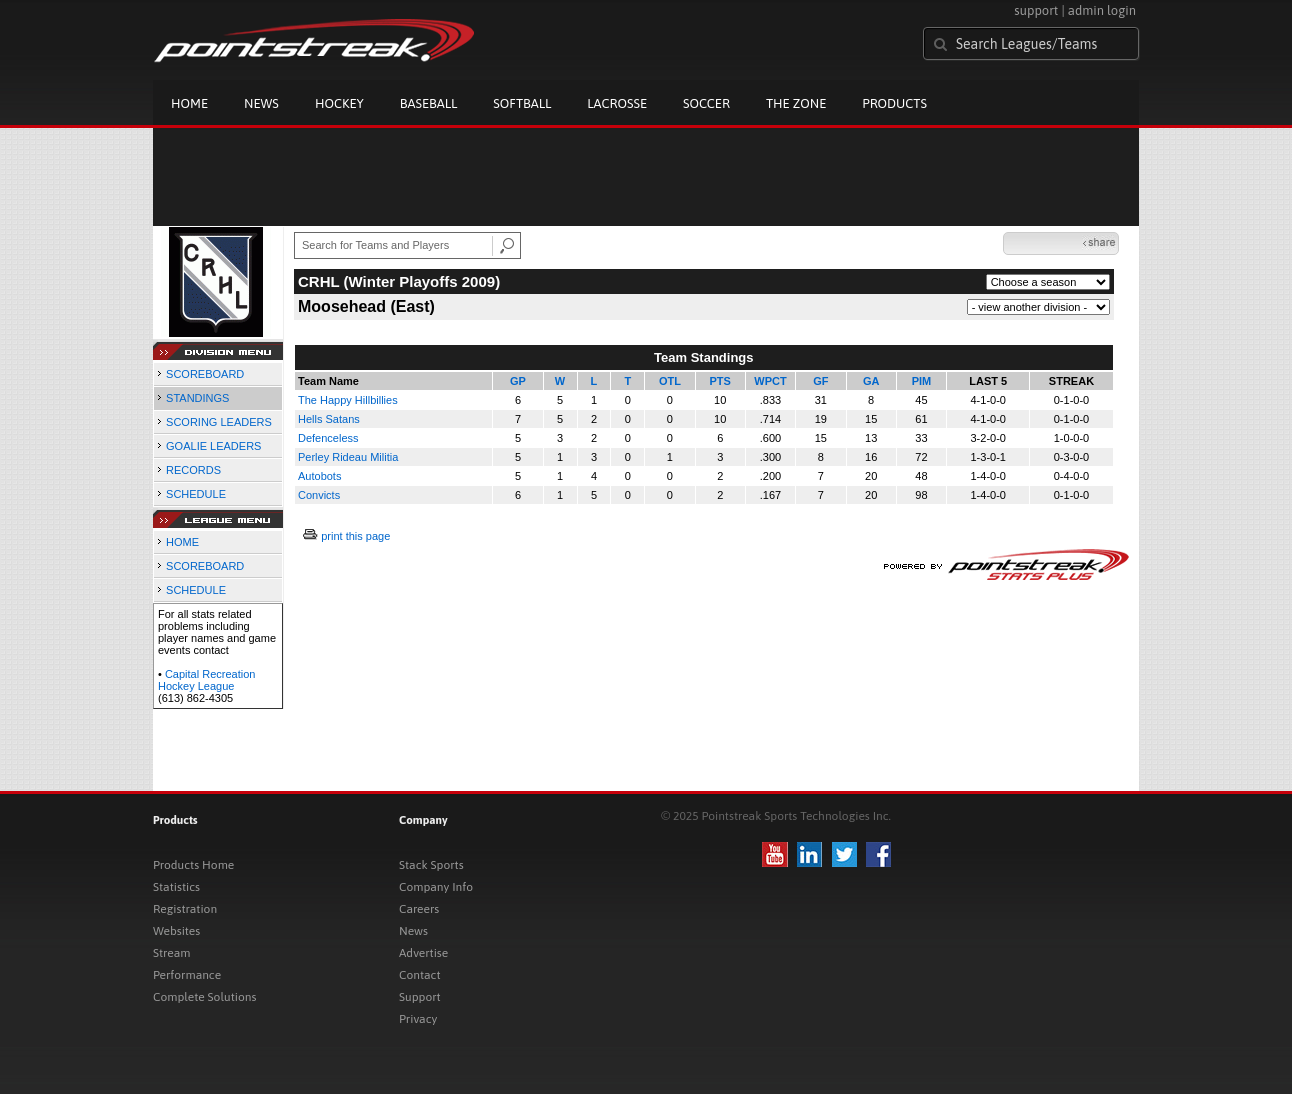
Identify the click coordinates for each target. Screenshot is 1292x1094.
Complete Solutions (204, 997)
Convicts (319, 495)
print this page (355, 536)
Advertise (423, 953)
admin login (1102, 10)
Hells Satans (329, 419)
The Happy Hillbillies (348, 400)
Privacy (418, 1019)
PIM (922, 381)
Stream (171, 953)
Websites (176, 931)
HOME (182, 542)
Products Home (193, 865)
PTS (720, 381)
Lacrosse (617, 103)
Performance (187, 975)
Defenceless (328, 438)
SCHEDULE (196, 494)
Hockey (339, 103)
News (261, 103)
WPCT (770, 381)
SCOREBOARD (205, 374)
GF (820, 381)
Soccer (706, 103)
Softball (522, 103)
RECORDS (193, 470)
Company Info (436, 887)
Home (189, 103)
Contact (420, 975)
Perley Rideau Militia (348, 457)
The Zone (796, 103)
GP (518, 381)
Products (894, 103)
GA (871, 381)
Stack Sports (431, 865)
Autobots (319, 476)
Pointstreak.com (314, 42)
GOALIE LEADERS (213, 446)
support (1036, 10)
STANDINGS (197, 398)
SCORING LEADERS (219, 422)
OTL (670, 381)
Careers (419, 909)
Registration (185, 909)
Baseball (429, 103)
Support (420, 997)
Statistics (176, 887)
